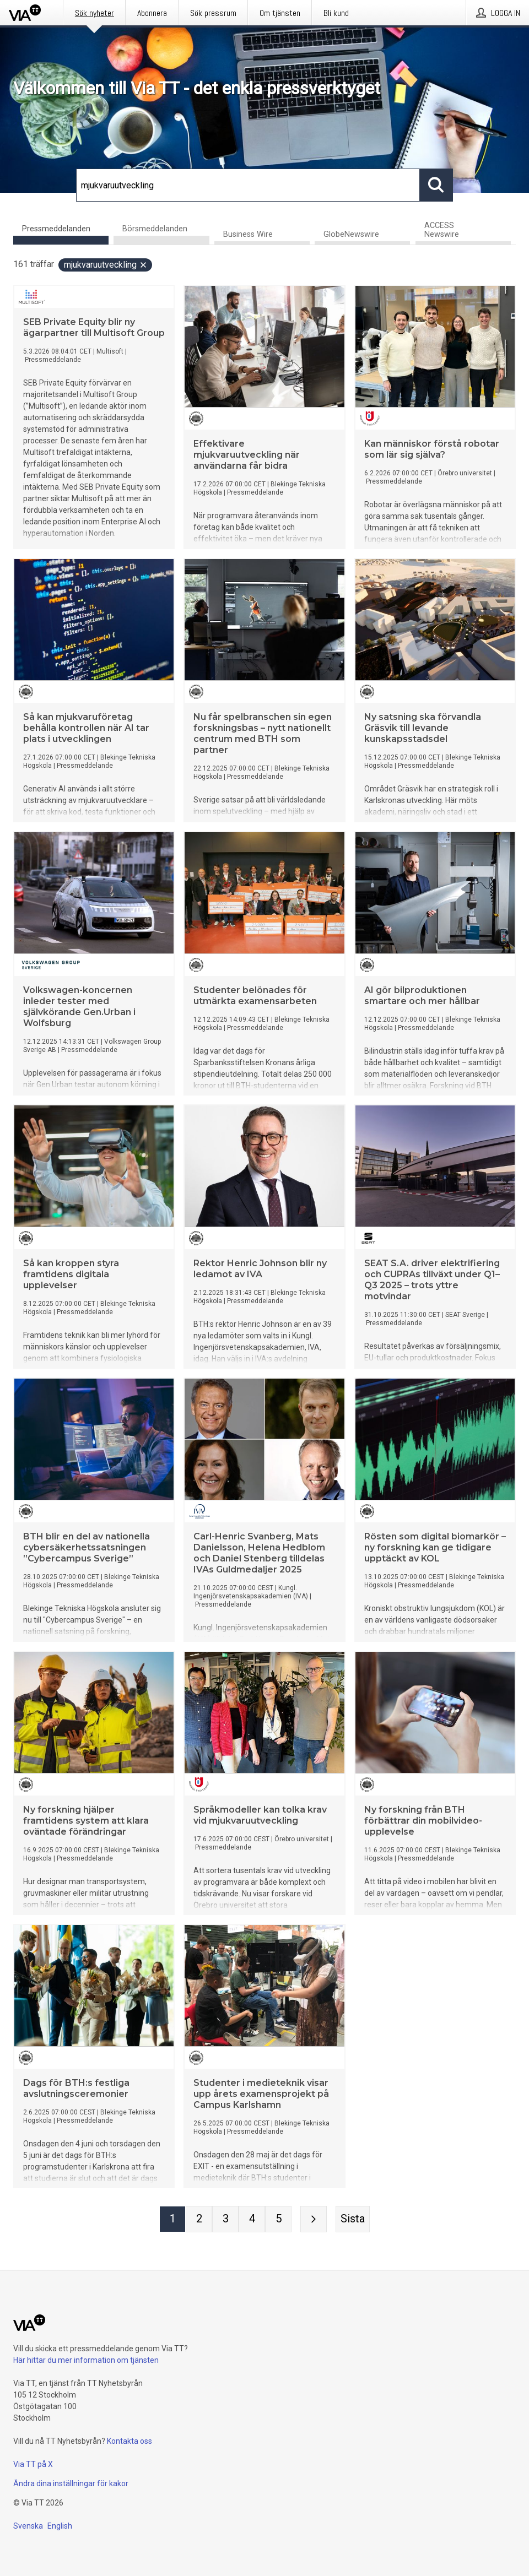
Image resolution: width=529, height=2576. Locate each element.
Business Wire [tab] (248, 234)
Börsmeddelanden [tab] (154, 229)
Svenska (28, 2525)
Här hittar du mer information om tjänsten (86, 2360)
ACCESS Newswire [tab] (441, 230)
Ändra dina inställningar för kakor (70, 2483)
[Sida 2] (199, 2219)
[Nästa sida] (313, 2219)
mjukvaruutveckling (106, 264)
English (59, 2525)
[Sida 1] (172, 2219)
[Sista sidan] (353, 2219)
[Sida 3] (225, 2219)
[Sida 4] (252, 2219)
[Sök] (248, 185)
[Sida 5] (278, 2219)
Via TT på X (33, 2464)
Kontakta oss (129, 2441)
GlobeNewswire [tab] (351, 234)
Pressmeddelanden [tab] (56, 229)
